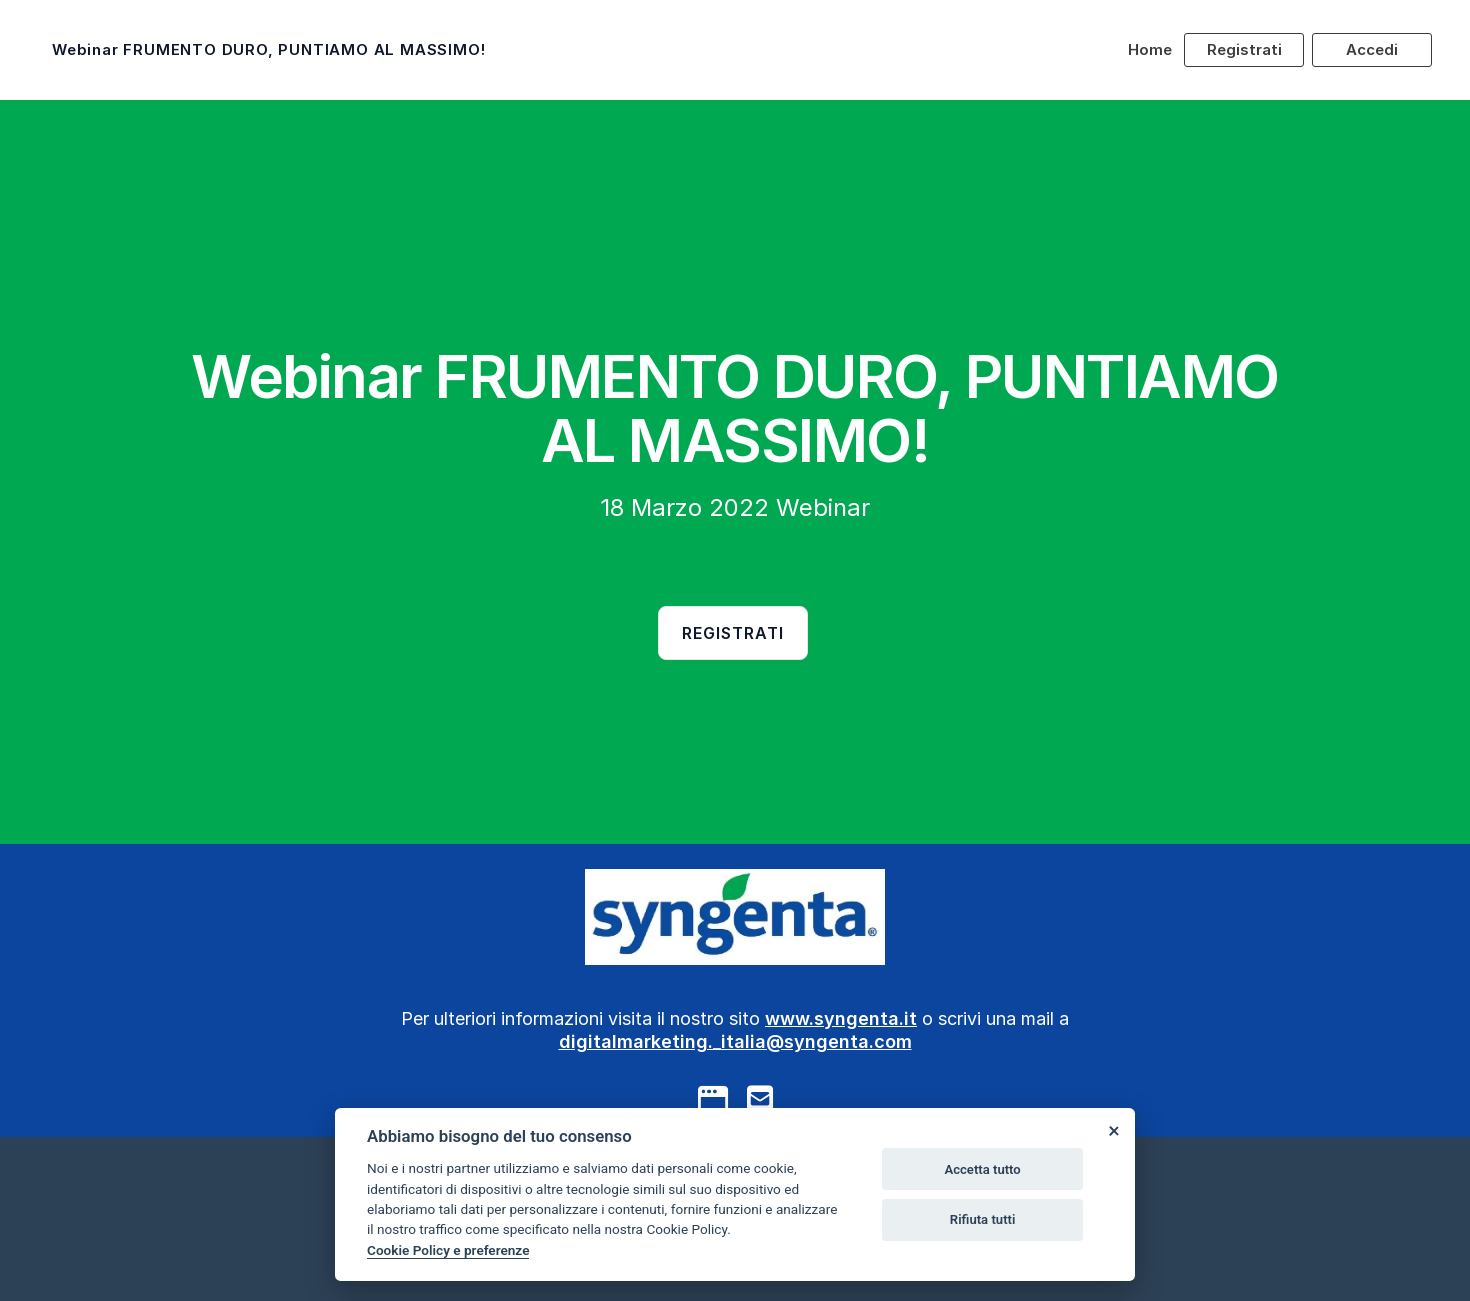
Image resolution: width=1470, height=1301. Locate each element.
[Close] (1113, 1130)
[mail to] (760, 1099)
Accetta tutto (982, 1169)
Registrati (1244, 49)
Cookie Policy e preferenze (448, 1250)
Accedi (1372, 49)
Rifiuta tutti (983, 1219)
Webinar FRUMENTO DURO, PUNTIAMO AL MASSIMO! (268, 49)
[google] (713, 1099)
